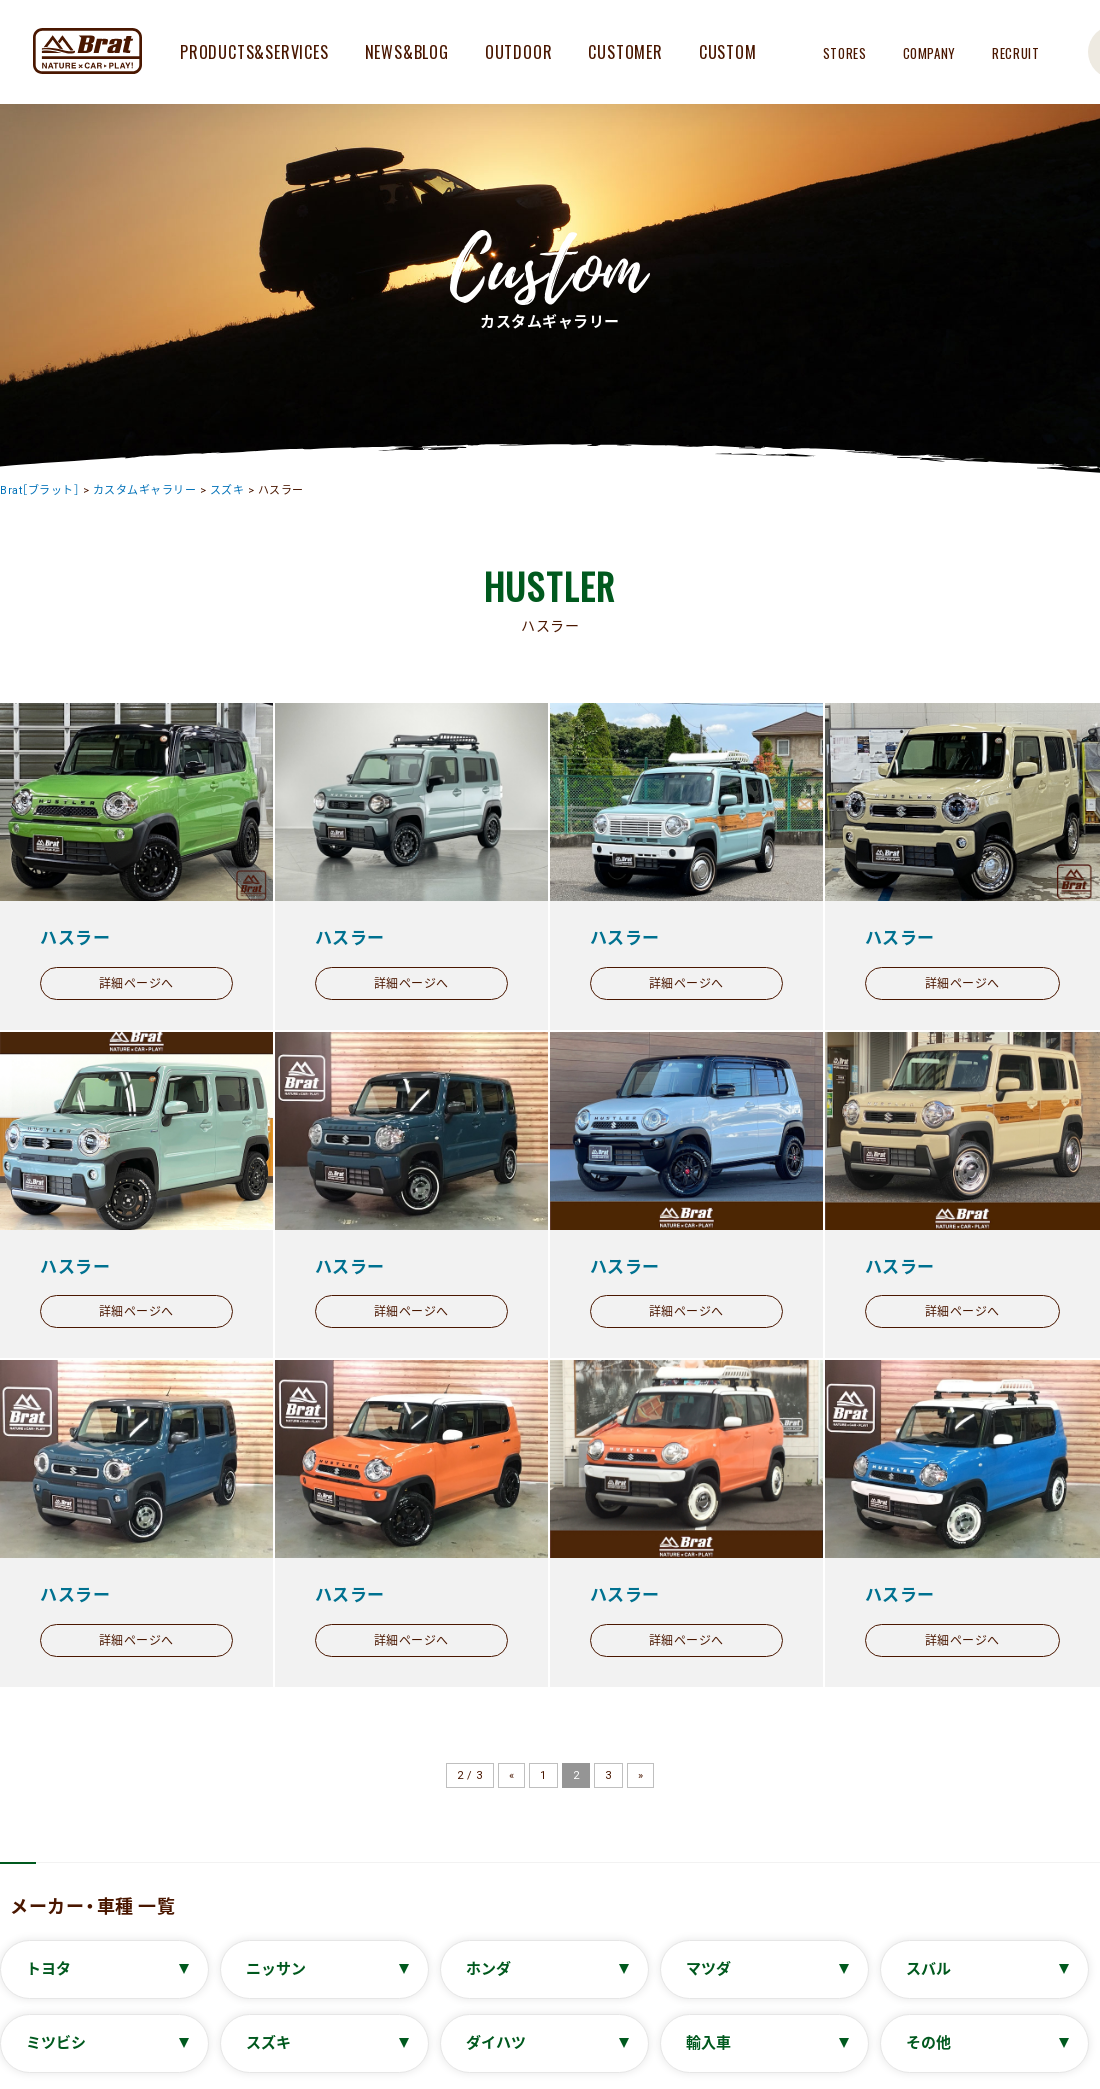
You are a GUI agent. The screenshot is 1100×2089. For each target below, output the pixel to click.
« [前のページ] (512, 1775)
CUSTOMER (625, 52)
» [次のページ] (641, 1775)
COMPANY (930, 53)
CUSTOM (728, 52)
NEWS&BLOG (407, 52)
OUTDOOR (519, 52)
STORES (845, 53)
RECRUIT (1016, 53)
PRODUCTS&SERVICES (254, 52)
